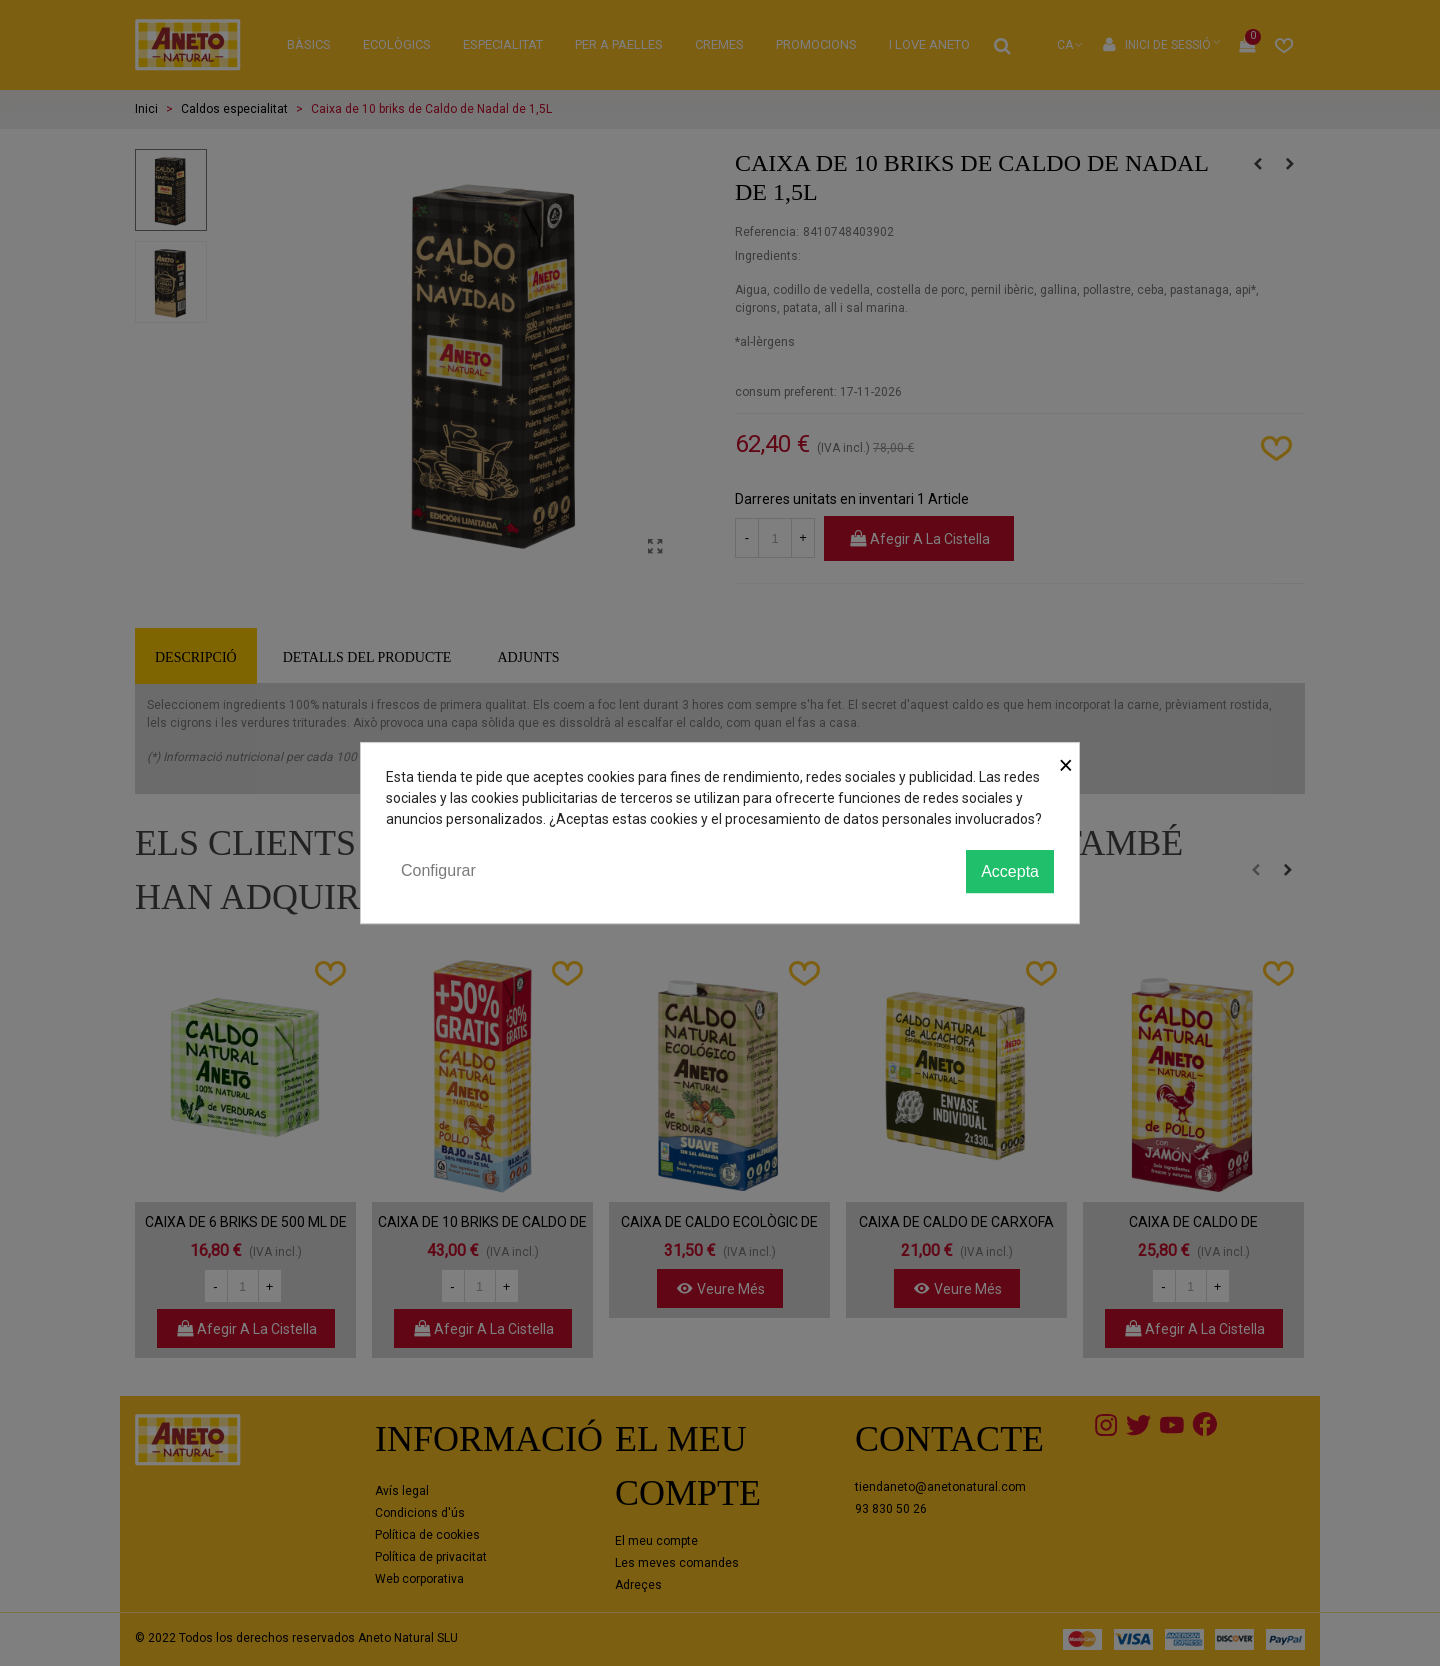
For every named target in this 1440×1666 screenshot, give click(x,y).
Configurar (438, 870)
